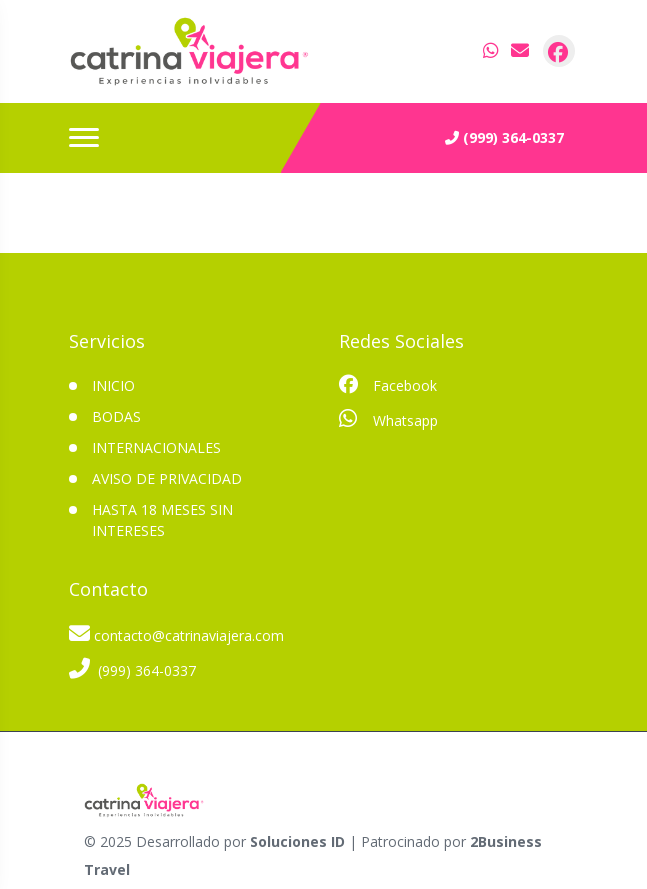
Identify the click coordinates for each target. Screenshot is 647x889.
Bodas (116, 416)
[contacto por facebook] (559, 51)
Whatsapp (388, 419)
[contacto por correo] (521, 51)
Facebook (388, 385)
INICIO (113, 385)
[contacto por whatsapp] (493, 51)
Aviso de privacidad (167, 478)
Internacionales (156, 447)
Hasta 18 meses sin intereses (162, 520)
